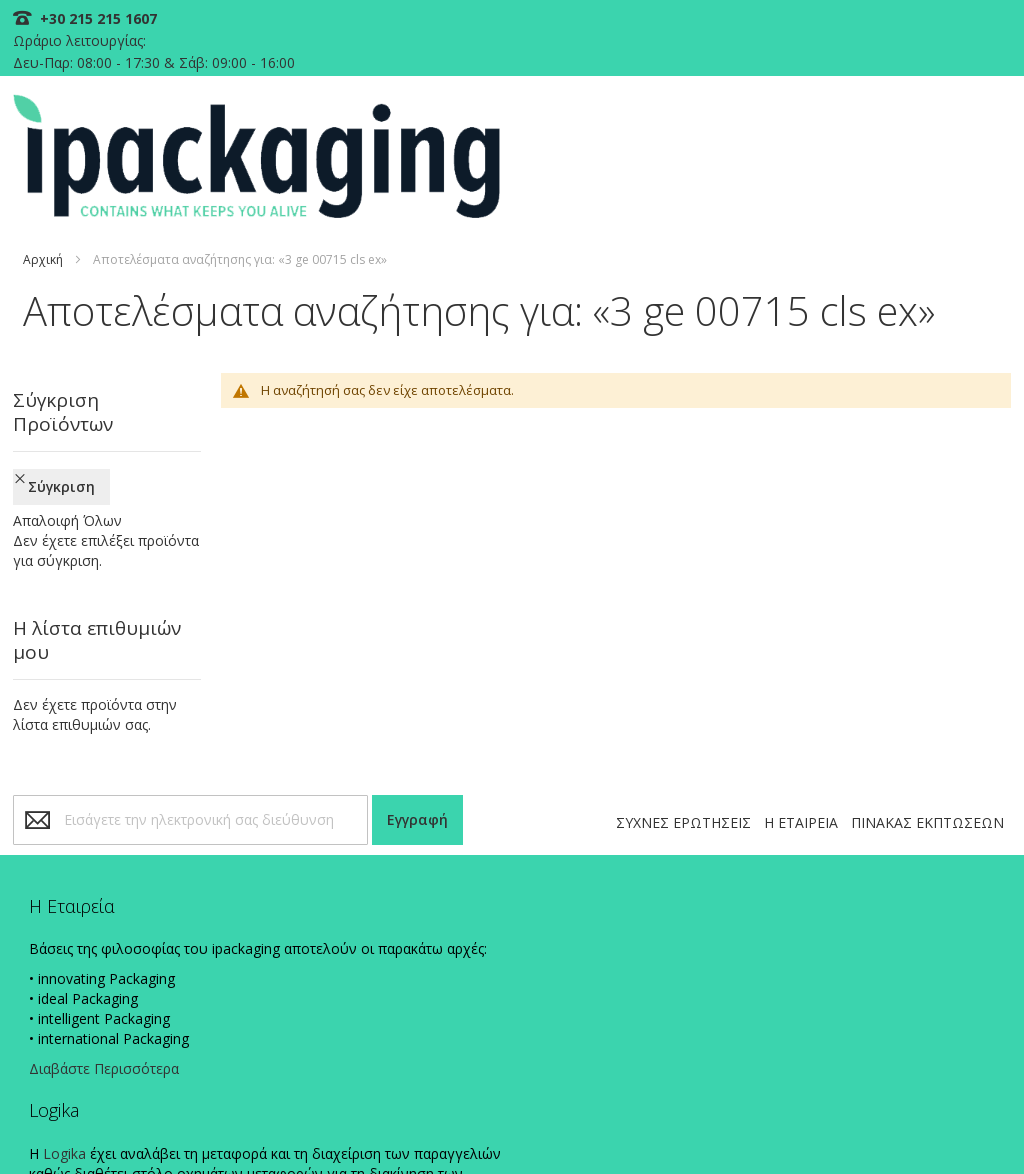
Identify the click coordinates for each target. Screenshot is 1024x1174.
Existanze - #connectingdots (930, 1164)
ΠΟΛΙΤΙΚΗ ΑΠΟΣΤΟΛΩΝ (837, 1126)
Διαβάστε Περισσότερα (115, 974)
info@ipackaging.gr (643, 856)
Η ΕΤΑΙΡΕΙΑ (794, 688)
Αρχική (50, 189)
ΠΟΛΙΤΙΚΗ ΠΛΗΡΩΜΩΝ (693, 1126)
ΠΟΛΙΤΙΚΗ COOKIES (418, 1126)
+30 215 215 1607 (103, 18)
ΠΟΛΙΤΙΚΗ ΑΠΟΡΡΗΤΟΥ (551, 1126)
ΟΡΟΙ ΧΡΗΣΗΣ (957, 1126)
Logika (321, 814)
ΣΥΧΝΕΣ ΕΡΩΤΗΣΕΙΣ (676, 688)
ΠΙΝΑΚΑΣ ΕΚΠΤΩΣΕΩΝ (920, 688)
